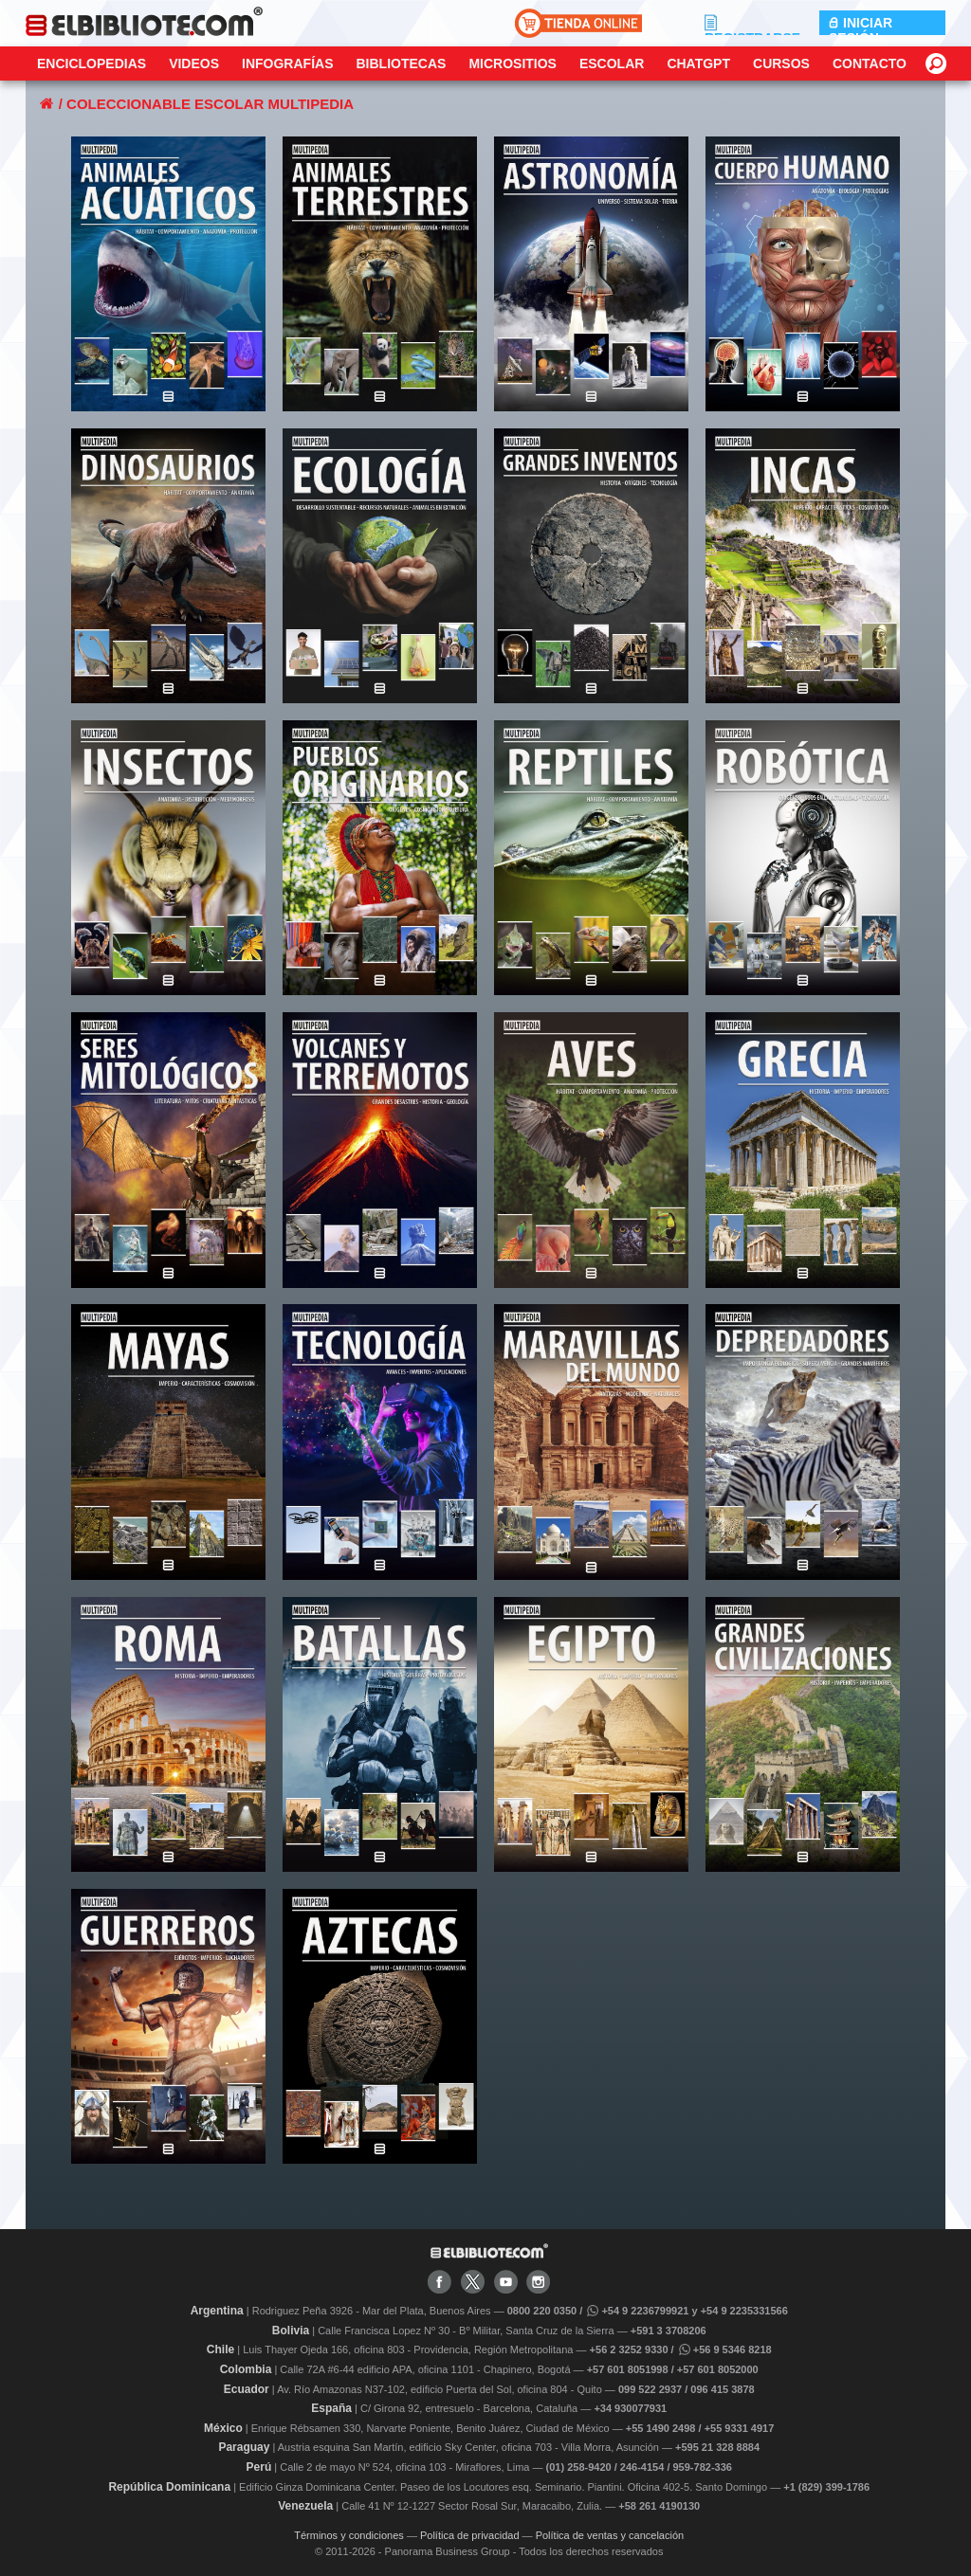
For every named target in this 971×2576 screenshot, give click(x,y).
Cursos (781, 63)
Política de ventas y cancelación (610, 2535)
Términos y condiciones (349, 2535)
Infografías (287, 63)
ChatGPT (698, 63)
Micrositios (512, 63)
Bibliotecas (401, 63)
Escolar (611, 63)
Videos (194, 63)
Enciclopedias (91, 63)
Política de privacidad (470, 2535)
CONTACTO (870, 63)
